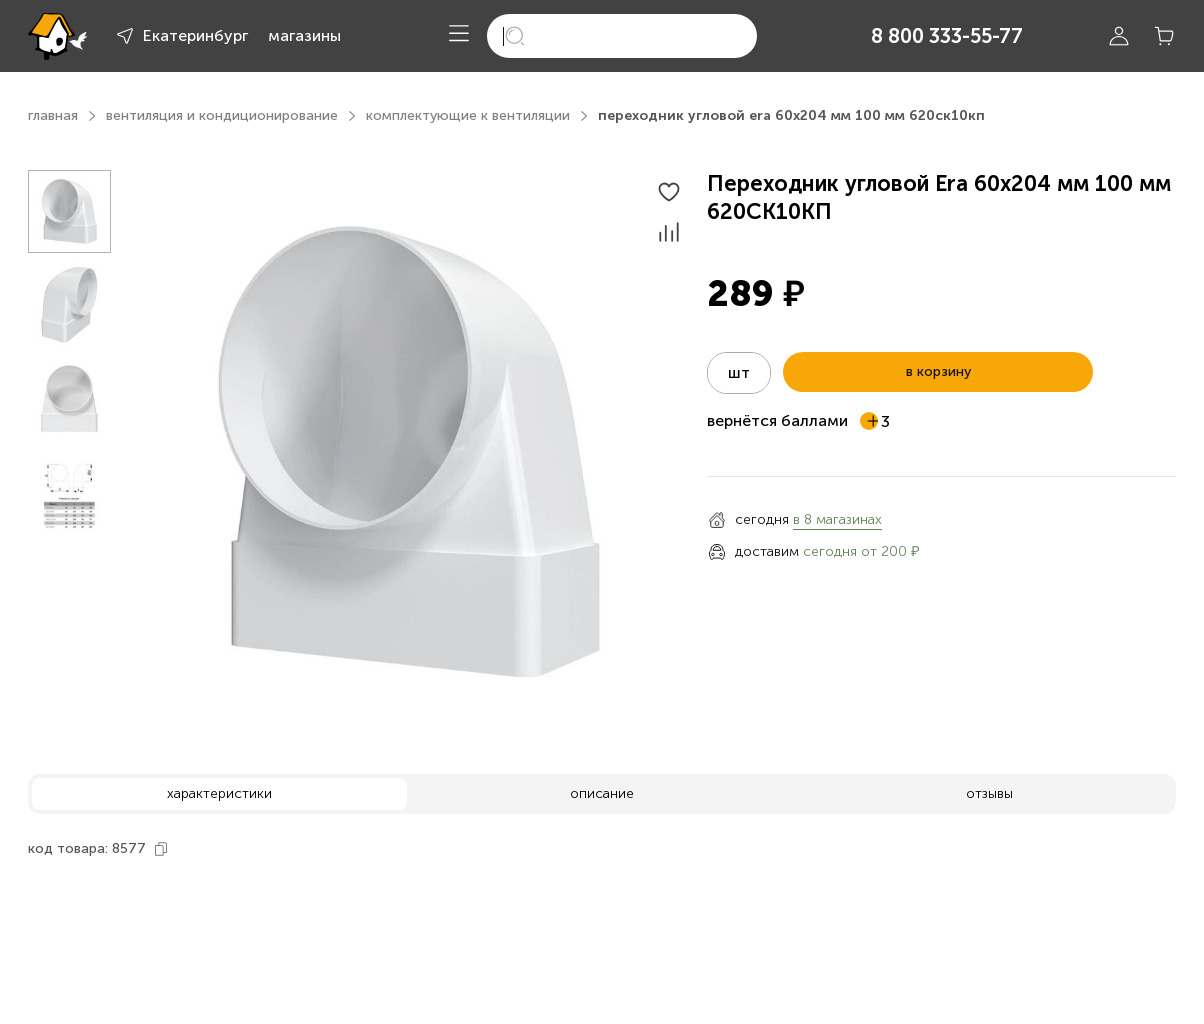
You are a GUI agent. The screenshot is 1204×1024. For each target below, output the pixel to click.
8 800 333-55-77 (947, 36)
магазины (304, 35)
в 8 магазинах (837, 519)
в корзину (938, 371)
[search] (622, 36)
